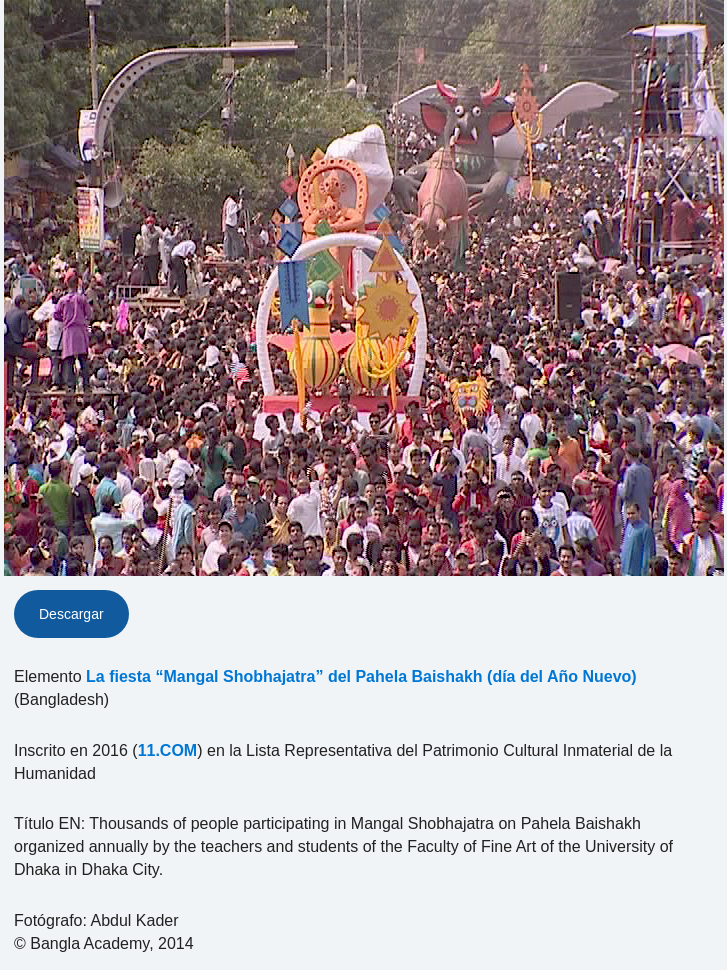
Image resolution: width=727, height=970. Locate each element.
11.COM (168, 750)
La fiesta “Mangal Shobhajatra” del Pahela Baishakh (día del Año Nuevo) (361, 676)
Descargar (71, 614)
